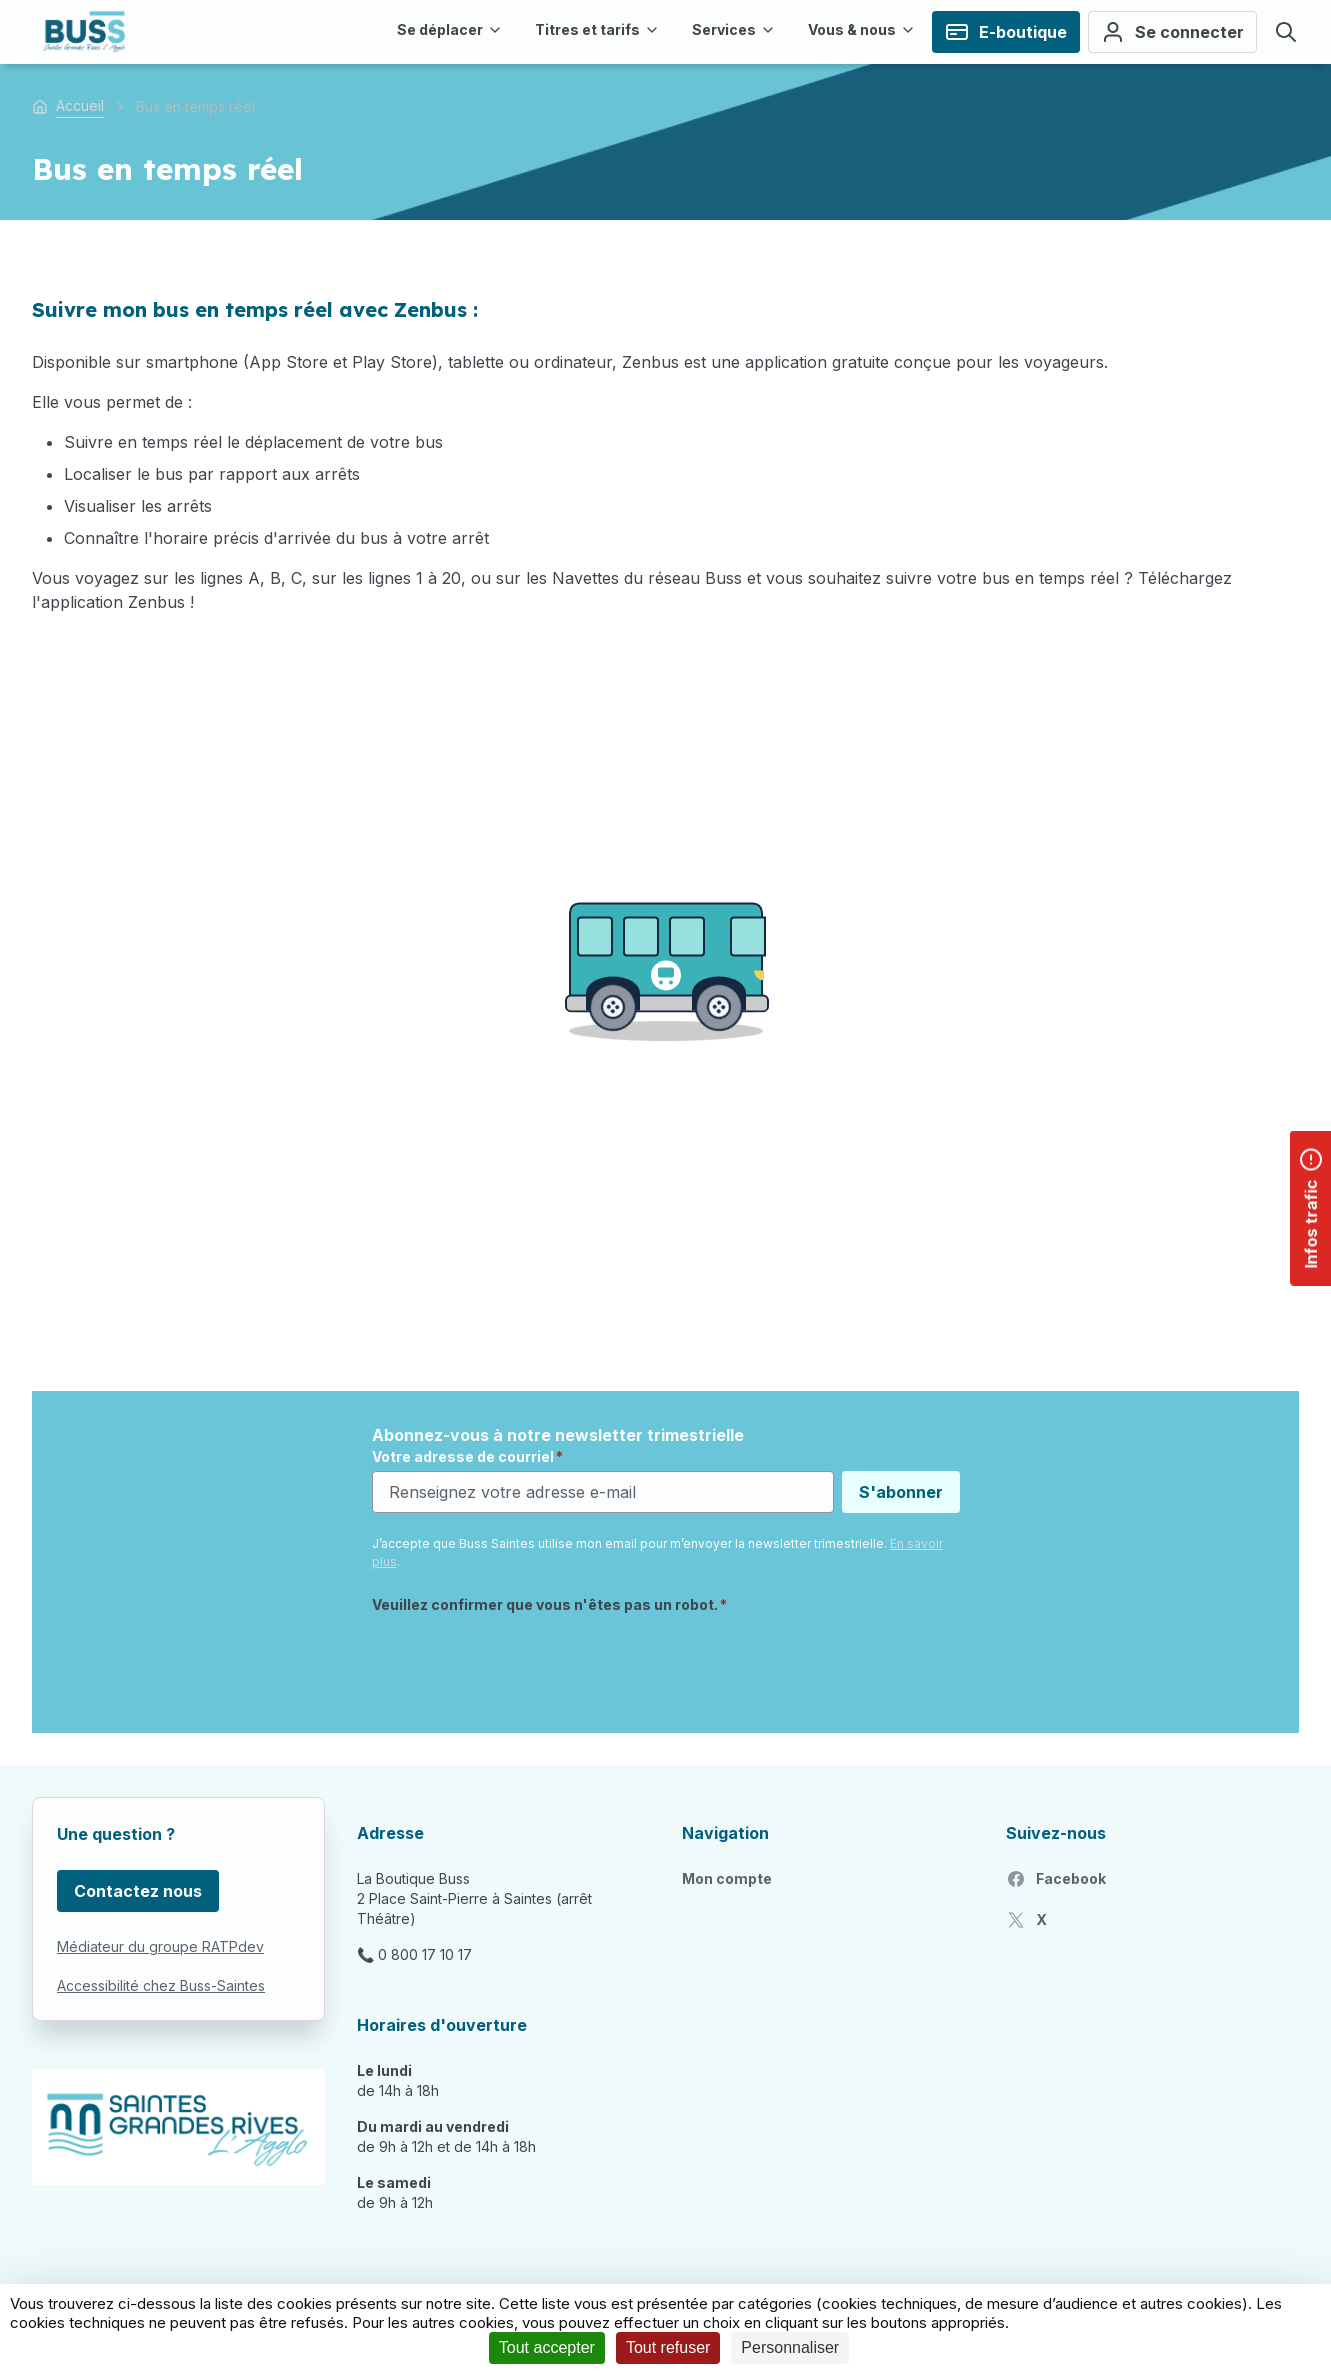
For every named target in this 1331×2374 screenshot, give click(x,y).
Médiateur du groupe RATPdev (160, 1946)
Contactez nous (138, 1891)
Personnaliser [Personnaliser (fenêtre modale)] (790, 2347)
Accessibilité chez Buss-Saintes (161, 1985)
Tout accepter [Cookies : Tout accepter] (547, 2347)
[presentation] (524, 1662)
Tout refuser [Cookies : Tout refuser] (668, 2347)
